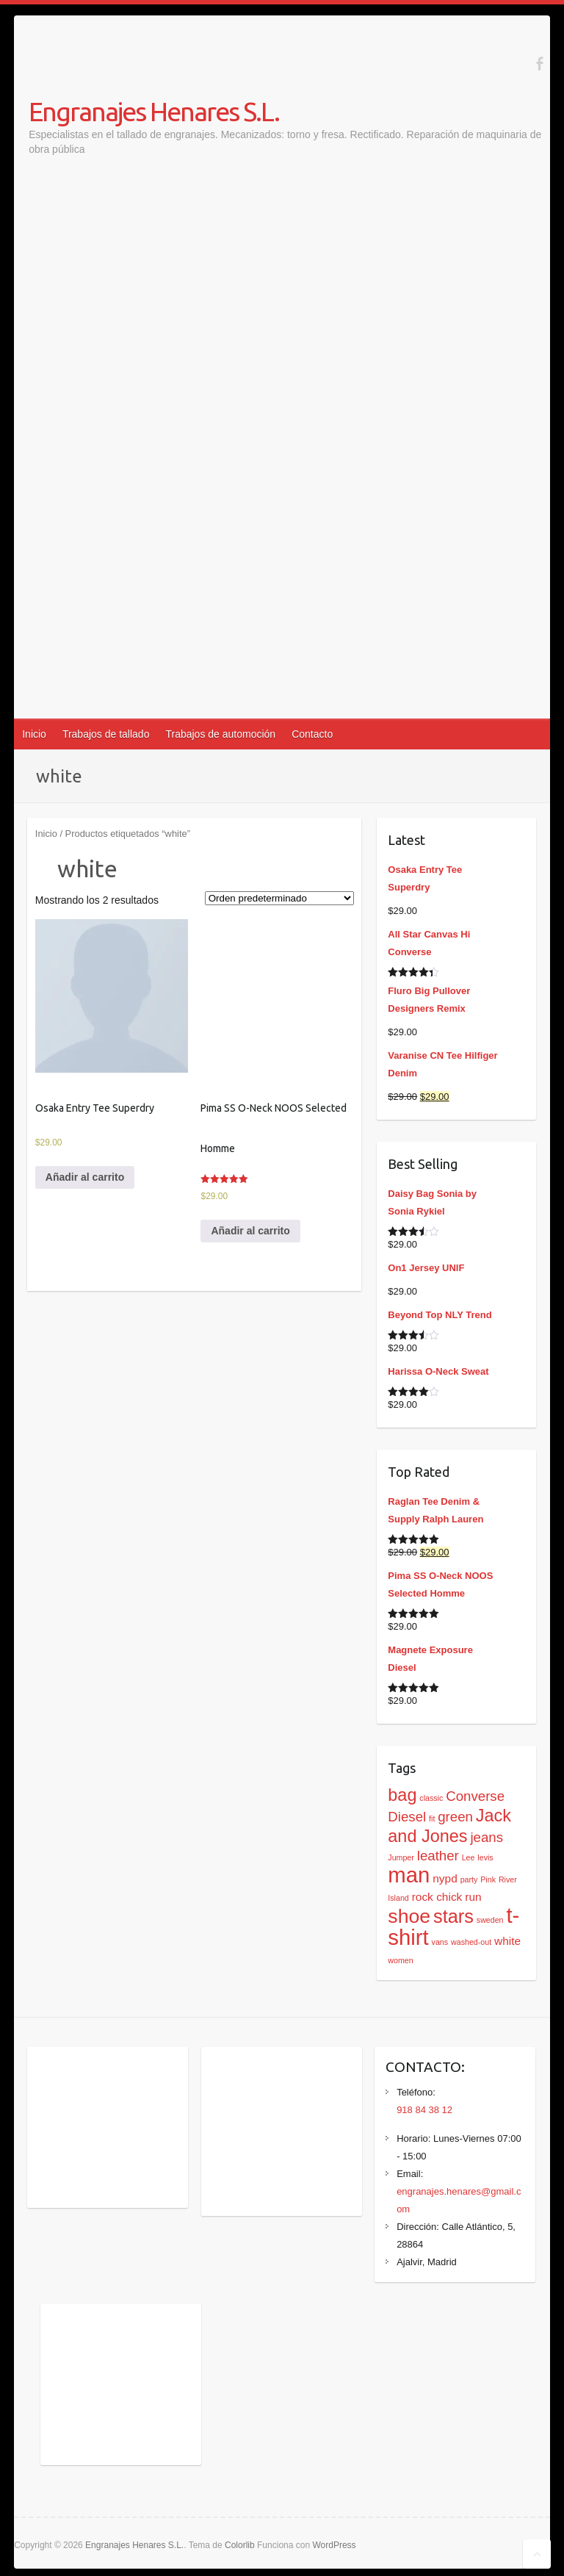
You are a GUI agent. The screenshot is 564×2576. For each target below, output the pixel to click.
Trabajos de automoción (220, 734)
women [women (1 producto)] (400, 1960)
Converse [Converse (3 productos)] (475, 1796)
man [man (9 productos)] (409, 1875)
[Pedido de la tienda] (279, 898)
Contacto (312, 734)
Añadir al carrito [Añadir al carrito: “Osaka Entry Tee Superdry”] (85, 1177)
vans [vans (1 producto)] (440, 1942)
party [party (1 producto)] (469, 1879)
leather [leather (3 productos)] (438, 1855)
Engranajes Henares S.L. (154, 111)
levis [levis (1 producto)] (485, 1857)
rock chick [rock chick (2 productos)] (437, 1896)
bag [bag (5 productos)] (402, 1795)
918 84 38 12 (424, 2109)
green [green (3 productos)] (455, 1816)
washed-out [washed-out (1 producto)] (471, 1942)
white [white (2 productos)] (507, 1941)
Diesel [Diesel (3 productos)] (407, 1816)
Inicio (34, 734)
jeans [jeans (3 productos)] (486, 1837)
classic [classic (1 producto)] (431, 1798)
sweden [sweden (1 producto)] (490, 1919)
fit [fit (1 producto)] (432, 1818)
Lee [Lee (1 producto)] (468, 1857)
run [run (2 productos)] (473, 1896)
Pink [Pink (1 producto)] (488, 1879)
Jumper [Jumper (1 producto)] (401, 1857)
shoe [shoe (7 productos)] (409, 1916)
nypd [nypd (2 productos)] (445, 1878)
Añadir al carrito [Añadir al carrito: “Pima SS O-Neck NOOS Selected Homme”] (250, 1231)
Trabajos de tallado (106, 734)
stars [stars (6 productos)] (453, 1916)
